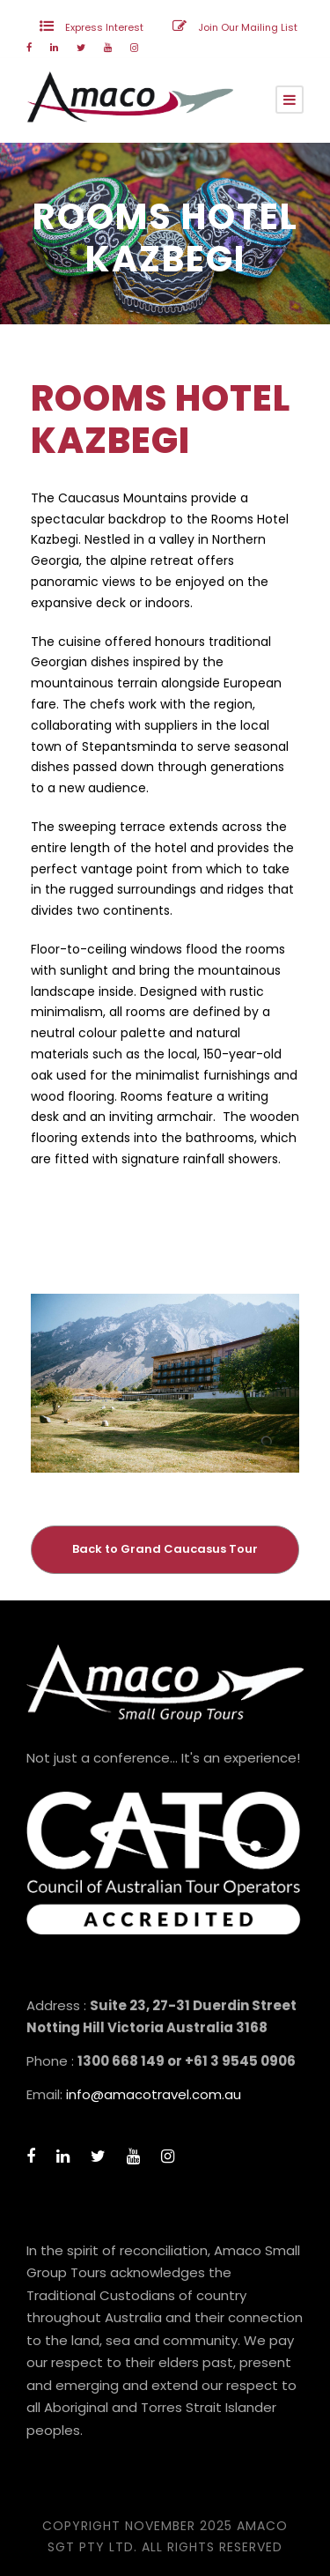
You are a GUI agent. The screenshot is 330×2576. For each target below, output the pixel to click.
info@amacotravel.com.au (153, 2094)
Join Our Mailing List (247, 27)
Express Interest (104, 27)
